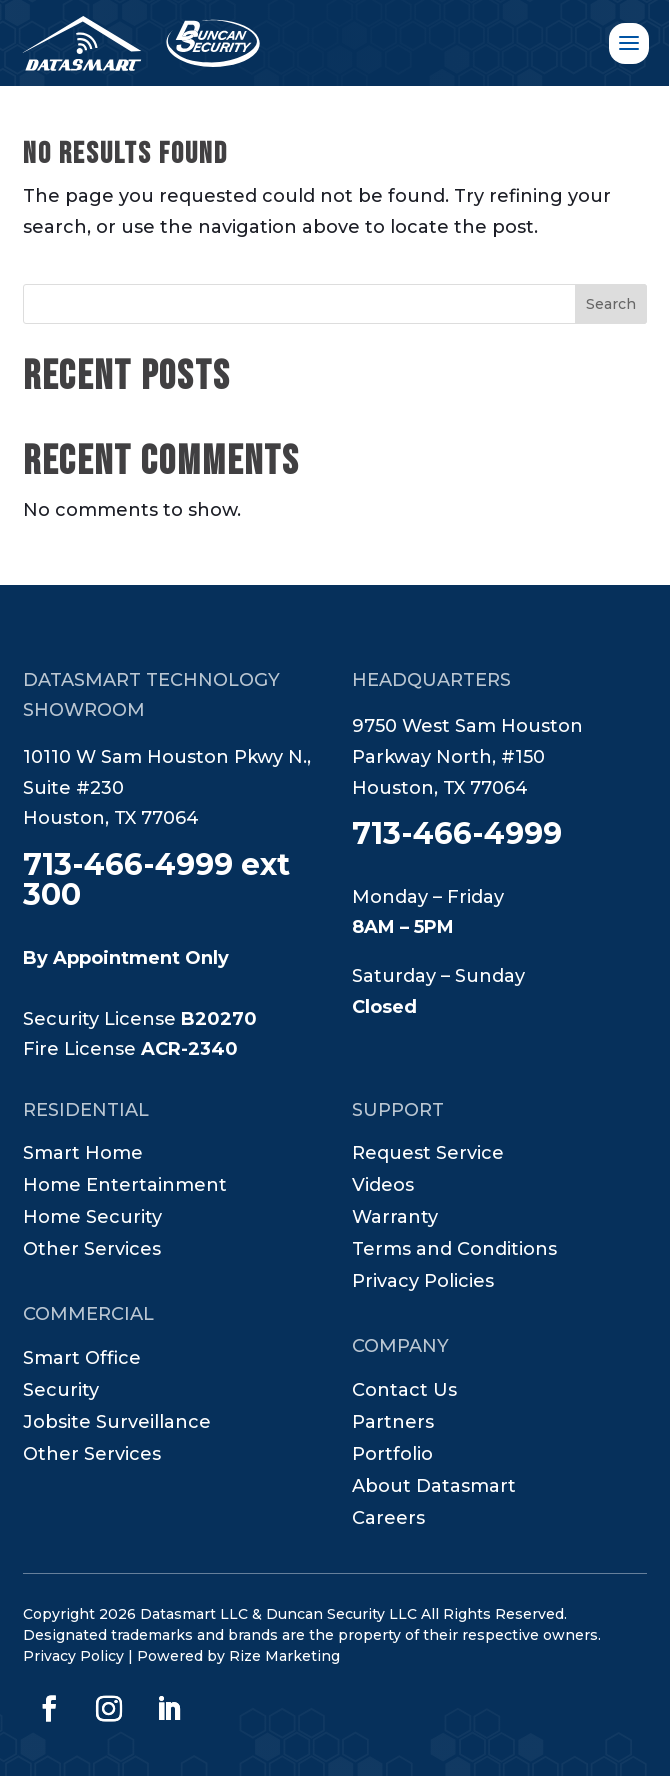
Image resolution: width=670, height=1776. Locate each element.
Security (61, 1392)
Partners (393, 1424)
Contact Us (404, 1392)
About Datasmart (434, 1488)
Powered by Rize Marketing (238, 1656)
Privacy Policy (73, 1656)
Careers (388, 1520)
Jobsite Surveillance (117, 1424)
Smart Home (83, 1155)
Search (611, 304)
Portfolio (392, 1456)
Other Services (92, 1251)
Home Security (92, 1219)
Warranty (395, 1219)
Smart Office (82, 1360)
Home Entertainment (125, 1187)
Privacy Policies (423, 1283)
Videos (383, 1187)
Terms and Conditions (454, 1251)
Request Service (428, 1155)
